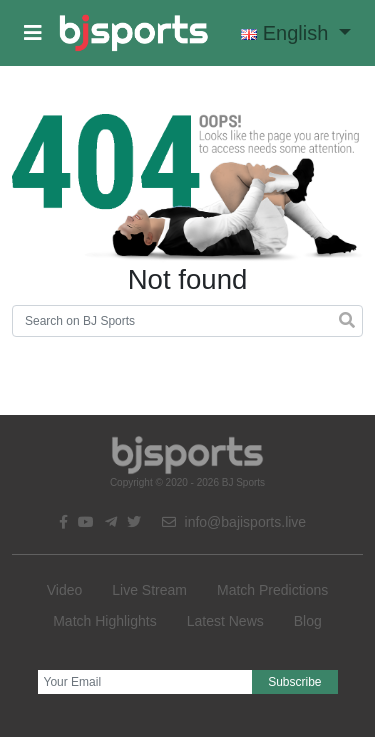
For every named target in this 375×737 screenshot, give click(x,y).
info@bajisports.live (234, 522)
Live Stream (149, 590)
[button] (33, 33)
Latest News (225, 621)
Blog (308, 621)
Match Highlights (105, 621)
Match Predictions (272, 590)
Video (65, 590)
